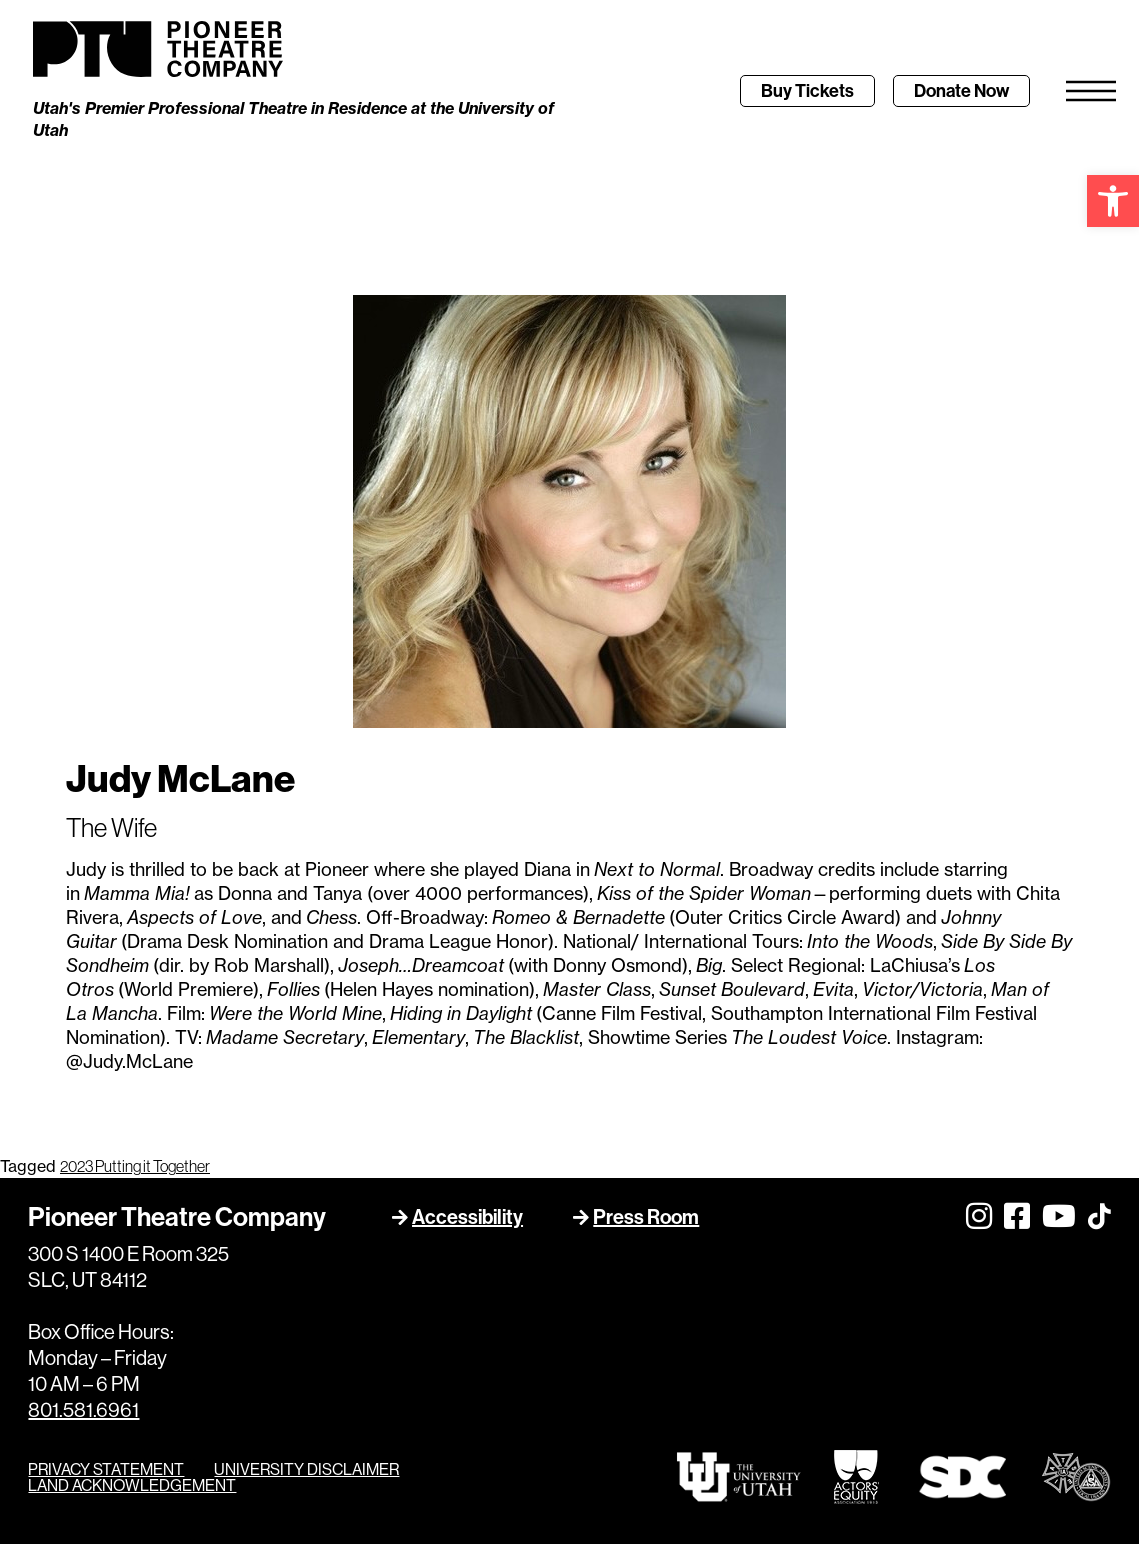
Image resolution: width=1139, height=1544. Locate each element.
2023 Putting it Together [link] (135, 1167)
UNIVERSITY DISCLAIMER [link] (306, 1469)
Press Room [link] (646, 1216)
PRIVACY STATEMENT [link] (106, 1469)
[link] (1113, 201)
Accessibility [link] (467, 1216)
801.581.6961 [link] (83, 1410)
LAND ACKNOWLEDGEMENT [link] (132, 1485)
